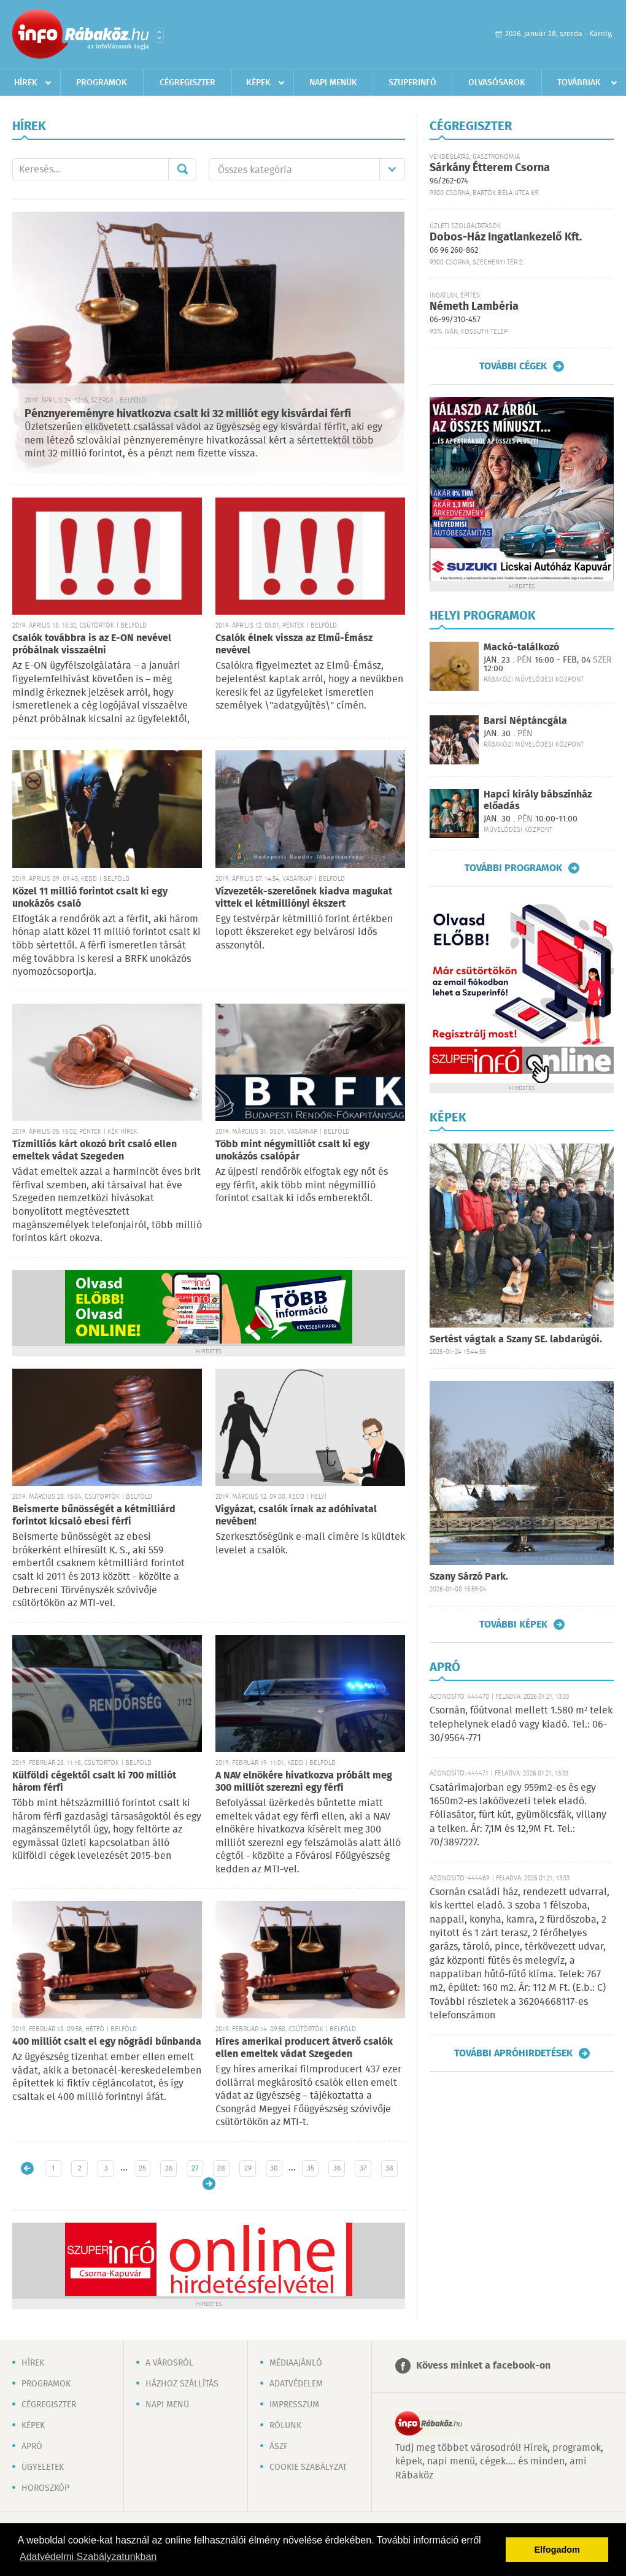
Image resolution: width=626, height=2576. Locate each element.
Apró (31, 2446)
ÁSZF (278, 2446)
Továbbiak (579, 83)
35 (310, 2168)
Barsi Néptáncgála (525, 721)
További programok (513, 868)
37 (363, 2168)
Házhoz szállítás (181, 2384)
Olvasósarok (496, 83)
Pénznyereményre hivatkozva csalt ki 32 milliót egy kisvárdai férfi (188, 414)
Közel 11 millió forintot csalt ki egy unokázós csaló (90, 898)
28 (221, 2168)
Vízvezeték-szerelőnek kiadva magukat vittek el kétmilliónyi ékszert (303, 898)
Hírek (25, 83)
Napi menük (333, 83)
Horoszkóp (45, 2488)
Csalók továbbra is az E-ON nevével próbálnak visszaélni (91, 644)
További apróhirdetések (513, 2053)
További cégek (513, 366)
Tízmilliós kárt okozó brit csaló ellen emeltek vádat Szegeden (94, 1150)
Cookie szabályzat (308, 2467)
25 (142, 2168)
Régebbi (209, 2183)
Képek (258, 83)
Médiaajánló (295, 2363)
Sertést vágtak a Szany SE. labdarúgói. (516, 1339)
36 (337, 2168)
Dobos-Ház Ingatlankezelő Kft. (506, 237)
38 (389, 2168)
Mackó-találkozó (521, 647)
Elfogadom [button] (557, 2550)
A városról (169, 2363)
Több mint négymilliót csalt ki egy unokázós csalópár (292, 1150)
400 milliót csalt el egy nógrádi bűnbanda (106, 2042)
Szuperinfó (412, 83)
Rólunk (285, 2425)
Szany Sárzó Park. (469, 1577)
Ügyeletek (42, 2467)
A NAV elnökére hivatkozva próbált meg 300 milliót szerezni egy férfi (303, 1782)
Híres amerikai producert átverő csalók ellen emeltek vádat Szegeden (304, 2048)
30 (274, 2168)
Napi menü (167, 2405)
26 (168, 2168)
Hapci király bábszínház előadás (538, 800)
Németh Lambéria (474, 306)
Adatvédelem (296, 2384)
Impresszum (294, 2405)
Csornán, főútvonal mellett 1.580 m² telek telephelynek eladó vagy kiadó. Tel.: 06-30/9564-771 (521, 1724)
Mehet (182, 169)
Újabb (27, 2168)
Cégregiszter (187, 83)
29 (248, 2168)
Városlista (159, 35)
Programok (101, 83)
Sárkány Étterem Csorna (490, 168)
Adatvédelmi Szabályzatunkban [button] (88, 2556)
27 (194, 2168)
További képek (513, 1624)
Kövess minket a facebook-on (483, 2366)
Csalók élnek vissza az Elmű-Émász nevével (294, 644)
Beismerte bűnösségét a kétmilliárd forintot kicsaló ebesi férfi (94, 1515)
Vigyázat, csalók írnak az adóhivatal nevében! (296, 1515)
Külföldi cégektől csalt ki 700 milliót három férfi (94, 1782)
